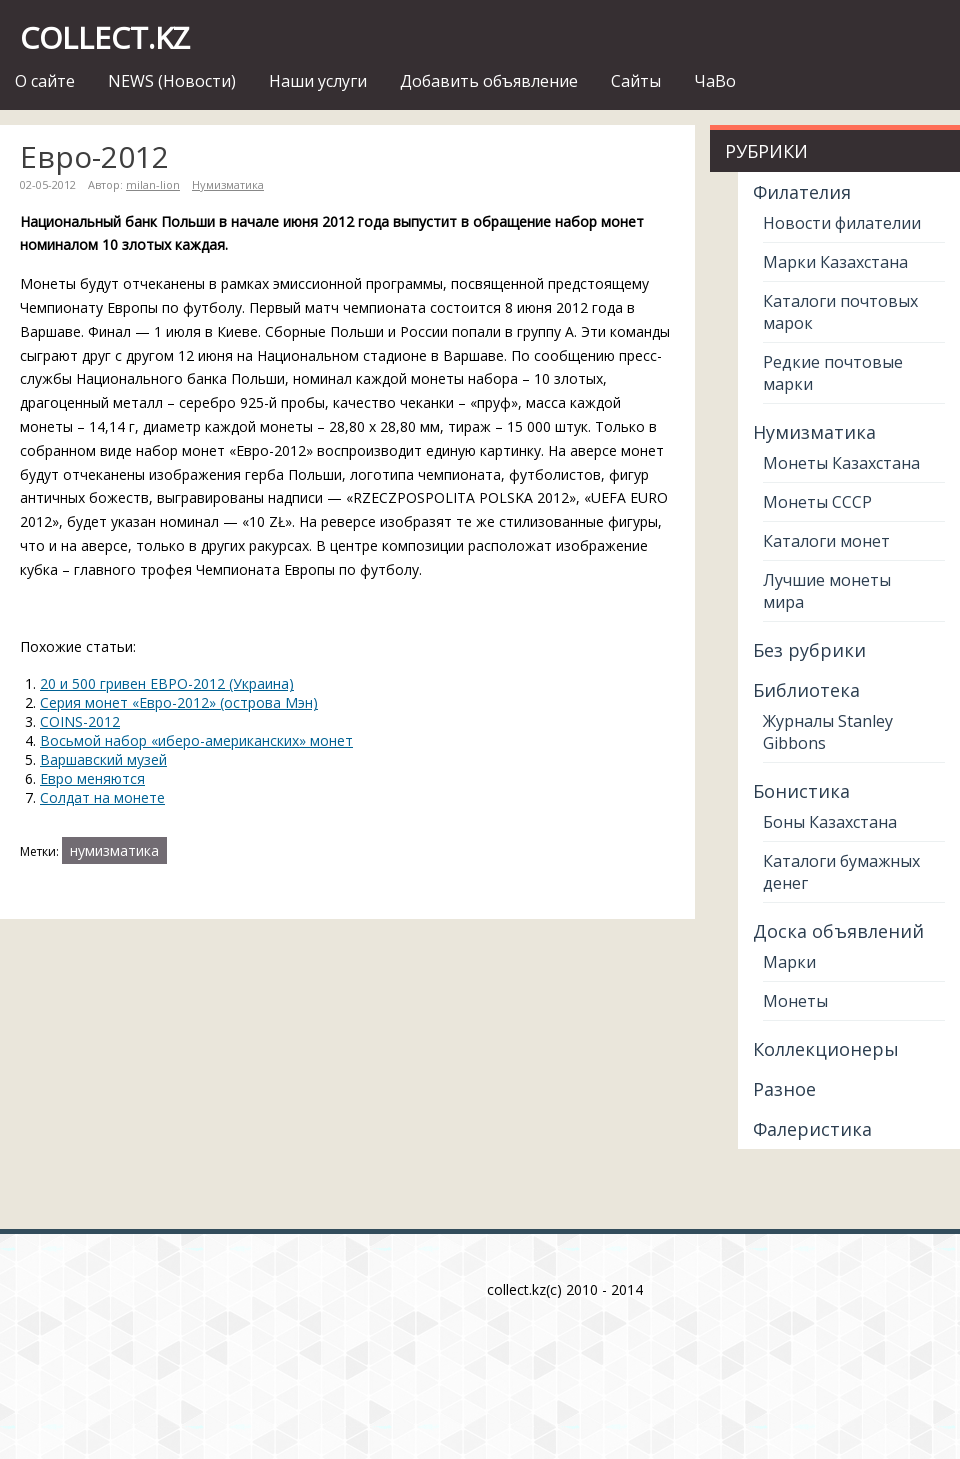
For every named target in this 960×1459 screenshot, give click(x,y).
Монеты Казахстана (841, 463)
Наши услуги (318, 81)
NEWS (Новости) (172, 81)
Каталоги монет (826, 541)
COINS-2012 (80, 721)
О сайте (45, 81)
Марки (789, 962)
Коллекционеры (826, 1049)
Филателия (802, 192)
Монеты (795, 1001)
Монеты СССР (817, 502)
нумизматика (114, 850)
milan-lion (153, 184)
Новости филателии (842, 223)
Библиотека (806, 690)
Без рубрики (809, 650)
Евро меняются (92, 778)
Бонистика (801, 791)
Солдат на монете (102, 797)
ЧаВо (715, 81)
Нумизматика (228, 184)
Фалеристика (812, 1129)
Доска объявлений (838, 931)
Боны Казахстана (830, 822)
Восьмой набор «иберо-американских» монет (196, 740)
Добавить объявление (489, 81)
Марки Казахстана (835, 262)
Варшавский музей (103, 759)
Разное (784, 1089)
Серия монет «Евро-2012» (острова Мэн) (179, 702)
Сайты (636, 81)
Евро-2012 (94, 156)
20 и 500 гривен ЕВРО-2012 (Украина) (167, 683)
